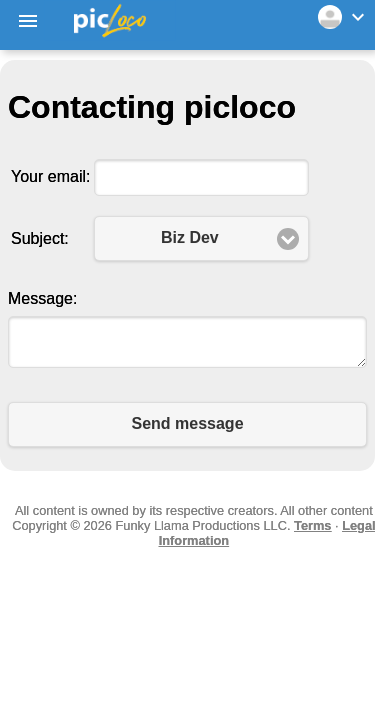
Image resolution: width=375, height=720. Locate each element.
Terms (312, 525)
